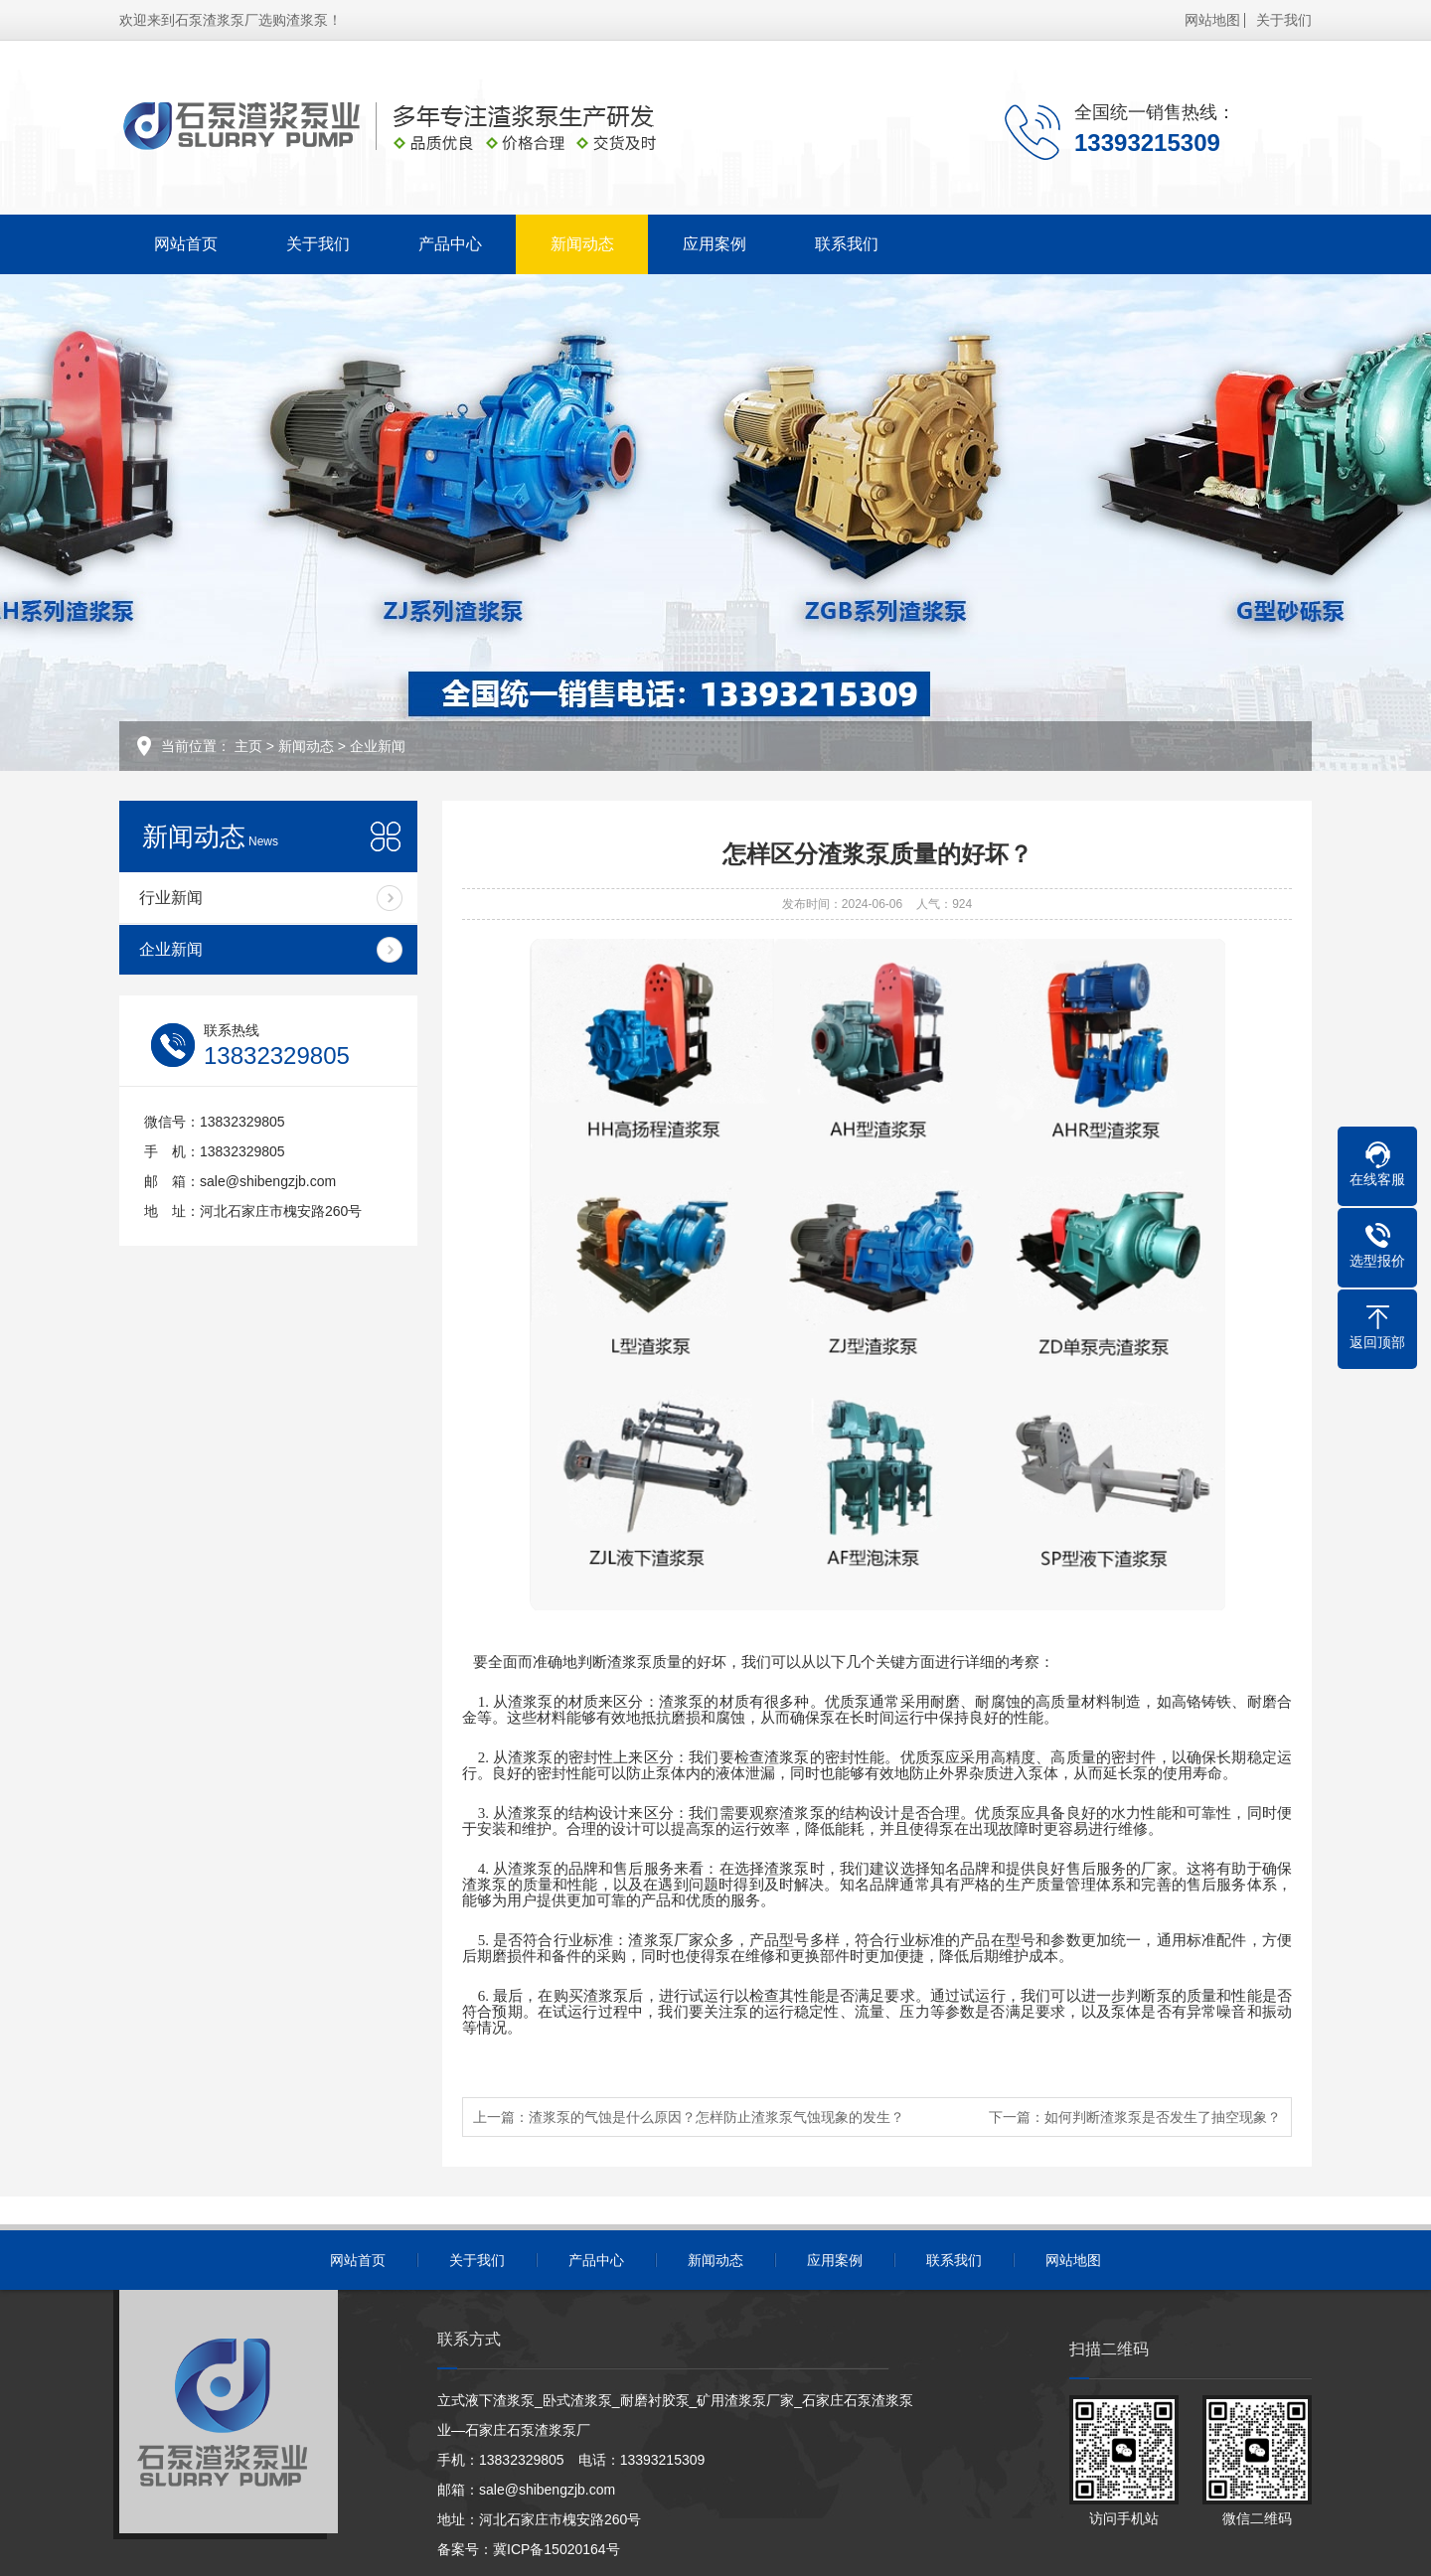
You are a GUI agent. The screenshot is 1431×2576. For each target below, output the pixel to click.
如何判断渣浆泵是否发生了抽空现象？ (1162, 2117)
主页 (248, 746)
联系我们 (846, 243)
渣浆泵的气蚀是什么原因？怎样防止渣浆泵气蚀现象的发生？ (716, 2117)
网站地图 (1212, 20)
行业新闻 (171, 897)
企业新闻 (377, 746)
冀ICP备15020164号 (556, 2549)
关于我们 (1284, 20)
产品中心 (450, 243)
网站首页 (186, 243)
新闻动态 (582, 243)
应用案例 (714, 243)
